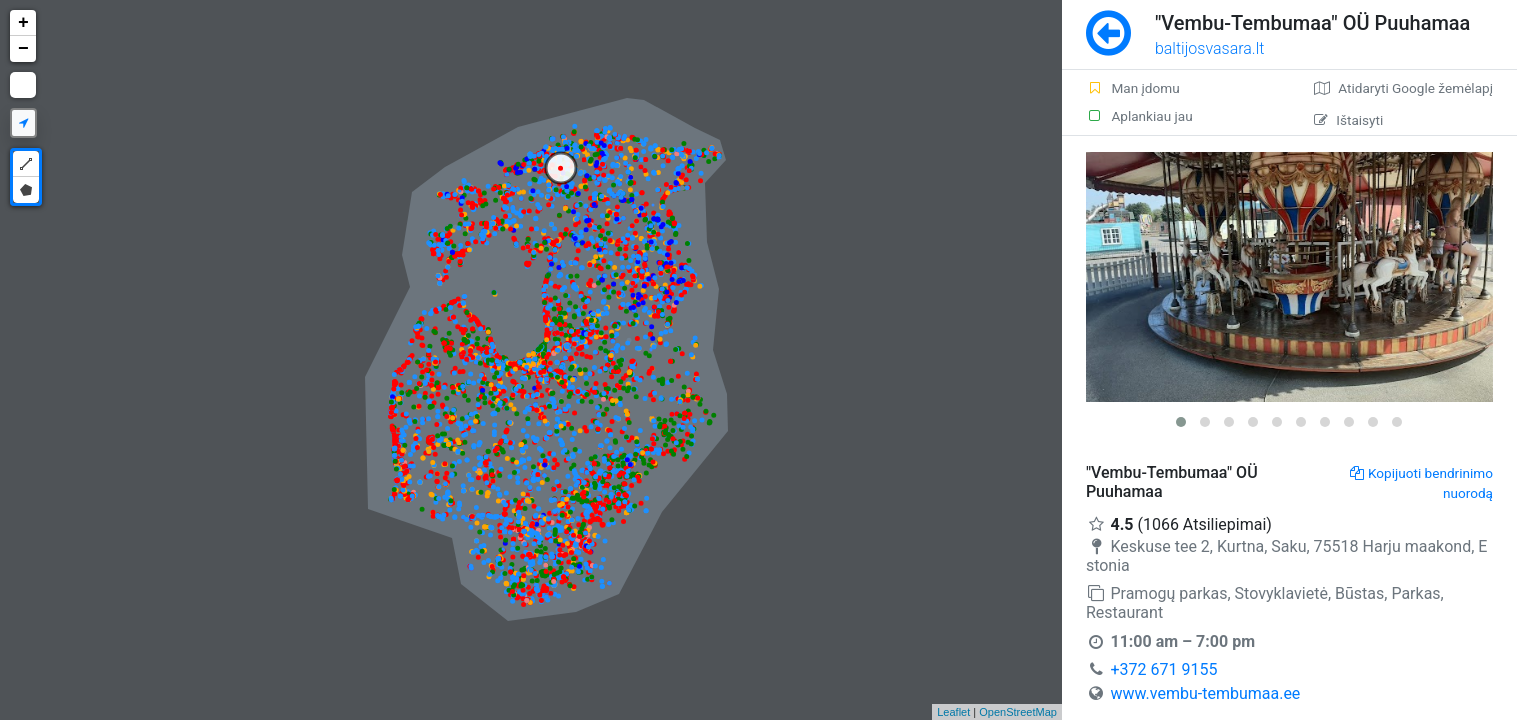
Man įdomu (1133, 88)
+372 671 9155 (1163, 669)
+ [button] (23, 23)
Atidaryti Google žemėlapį (1403, 88)
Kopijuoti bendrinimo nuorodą (1421, 483)
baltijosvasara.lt (1210, 48)
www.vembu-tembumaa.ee (1205, 693)
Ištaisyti (1348, 120)
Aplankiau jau (1139, 116)
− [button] (23, 49)
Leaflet (953, 712)
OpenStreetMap (1018, 712)
